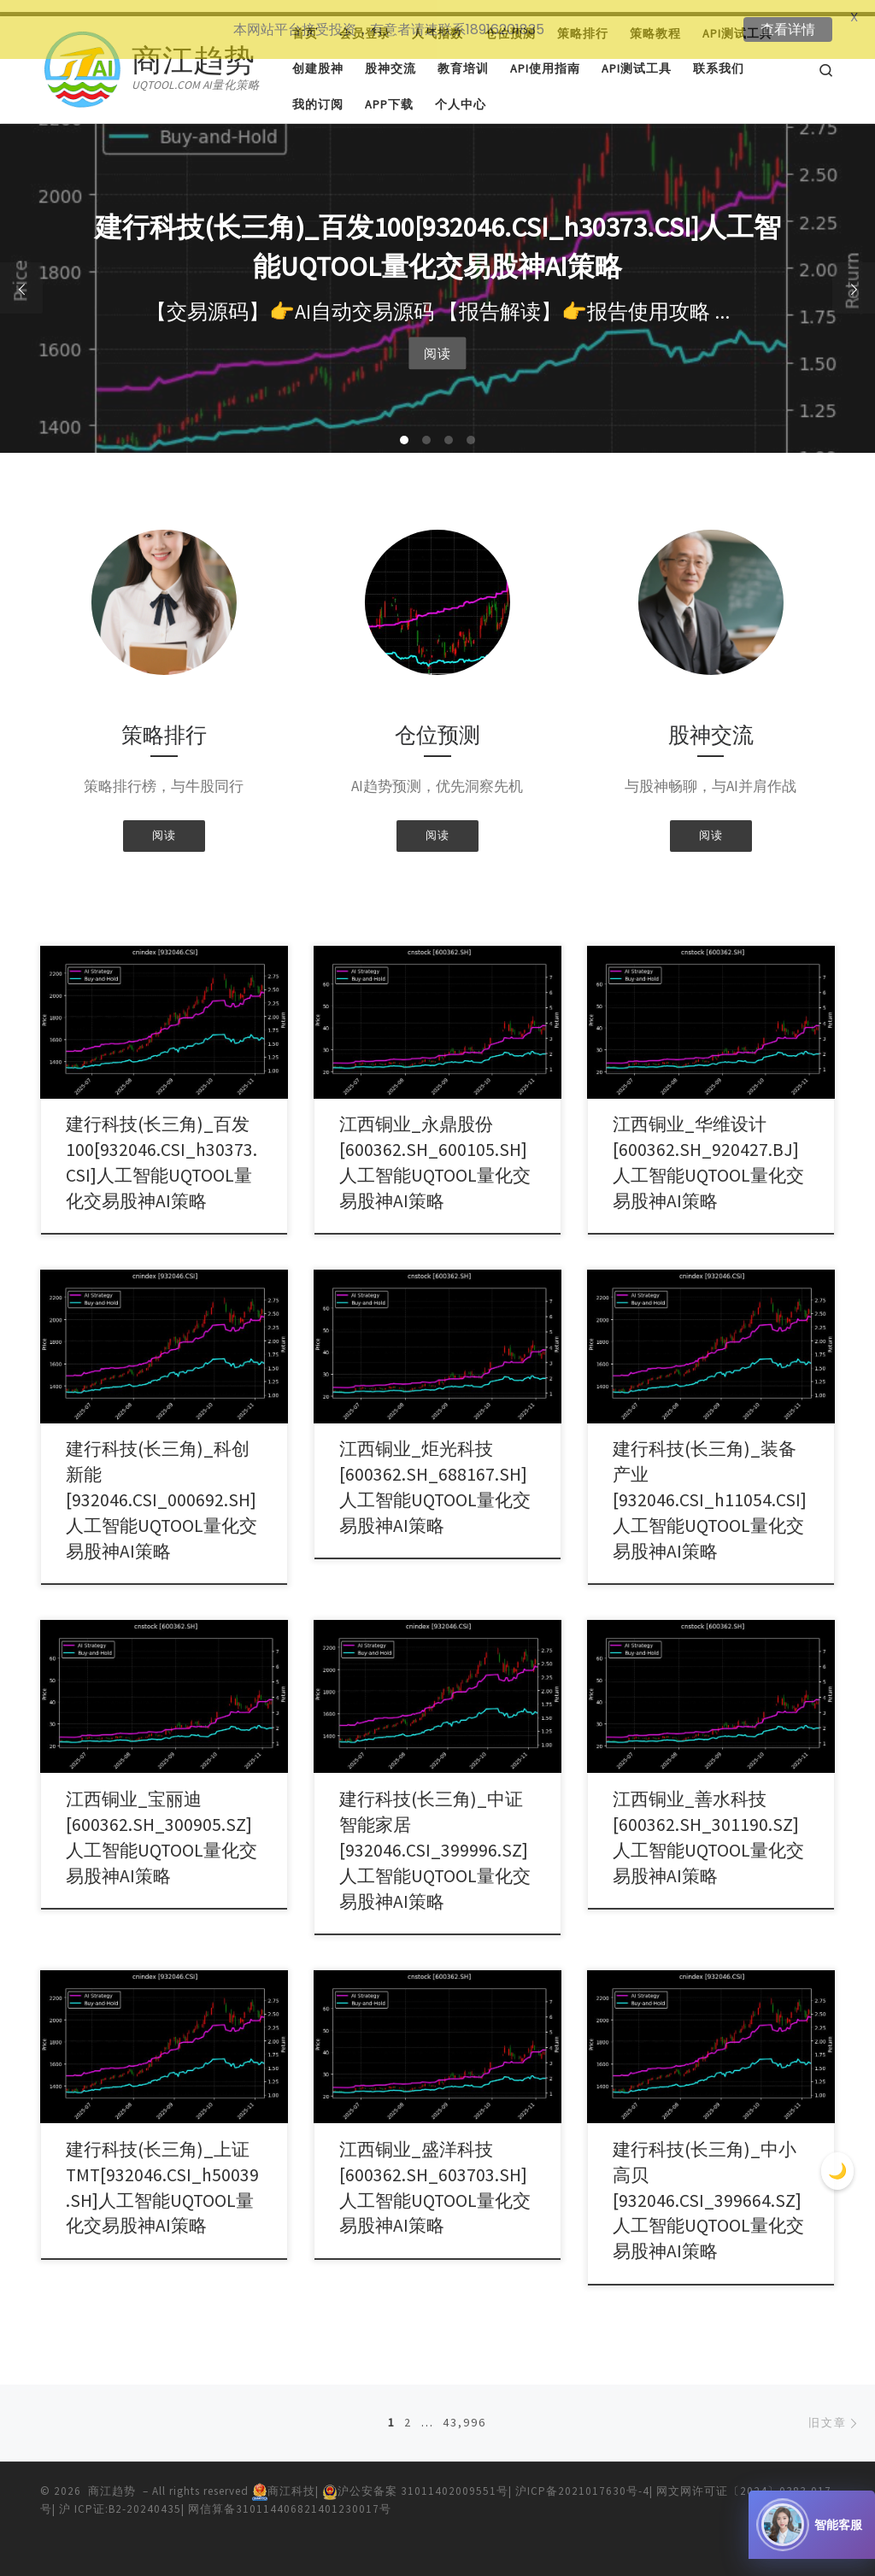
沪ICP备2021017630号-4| (585, 2479)
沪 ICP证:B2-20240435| (123, 2498)
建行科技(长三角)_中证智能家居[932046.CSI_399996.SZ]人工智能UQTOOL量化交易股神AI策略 (435, 1838)
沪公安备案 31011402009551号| (418, 2479)
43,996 (464, 2411)
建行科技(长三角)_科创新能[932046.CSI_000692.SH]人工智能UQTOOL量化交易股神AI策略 (161, 1489)
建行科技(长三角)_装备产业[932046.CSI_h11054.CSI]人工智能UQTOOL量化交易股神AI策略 (710, 1489)
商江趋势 (112, 2479)
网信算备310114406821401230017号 (289, 2498)
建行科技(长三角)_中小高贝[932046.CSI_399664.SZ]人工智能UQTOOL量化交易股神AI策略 (708, 2188)
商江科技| (287, 2479)
